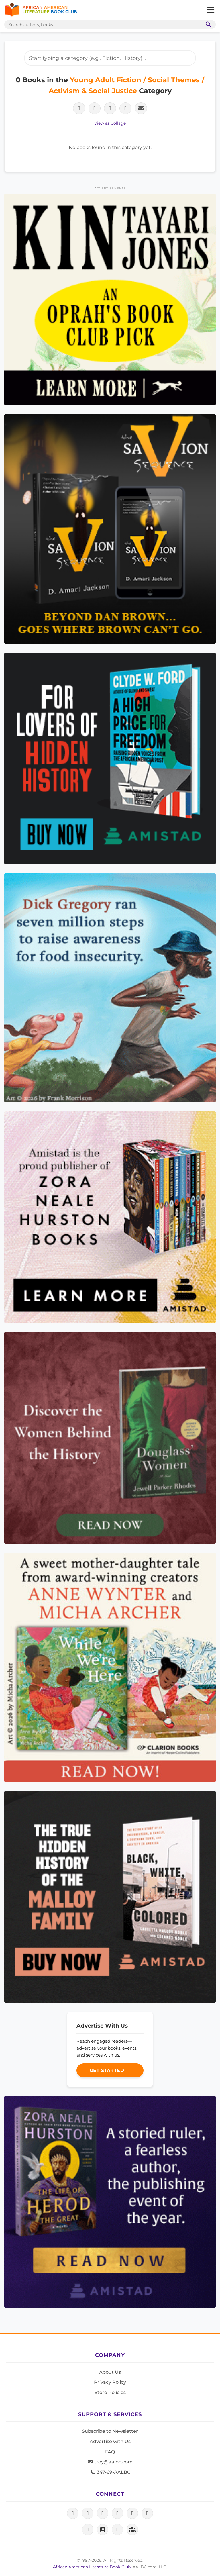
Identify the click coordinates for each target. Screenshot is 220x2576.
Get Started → (110, 2070)
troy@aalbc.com (110, 2462)
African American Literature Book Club (92, 2566)
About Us (110, 2372)
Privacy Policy (110, 2382)
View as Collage (110, 123)
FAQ (110, 2452)
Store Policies (110, 2392)
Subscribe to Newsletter (110, 2431)
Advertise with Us (110, 2441)
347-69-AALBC (110, 2472)
